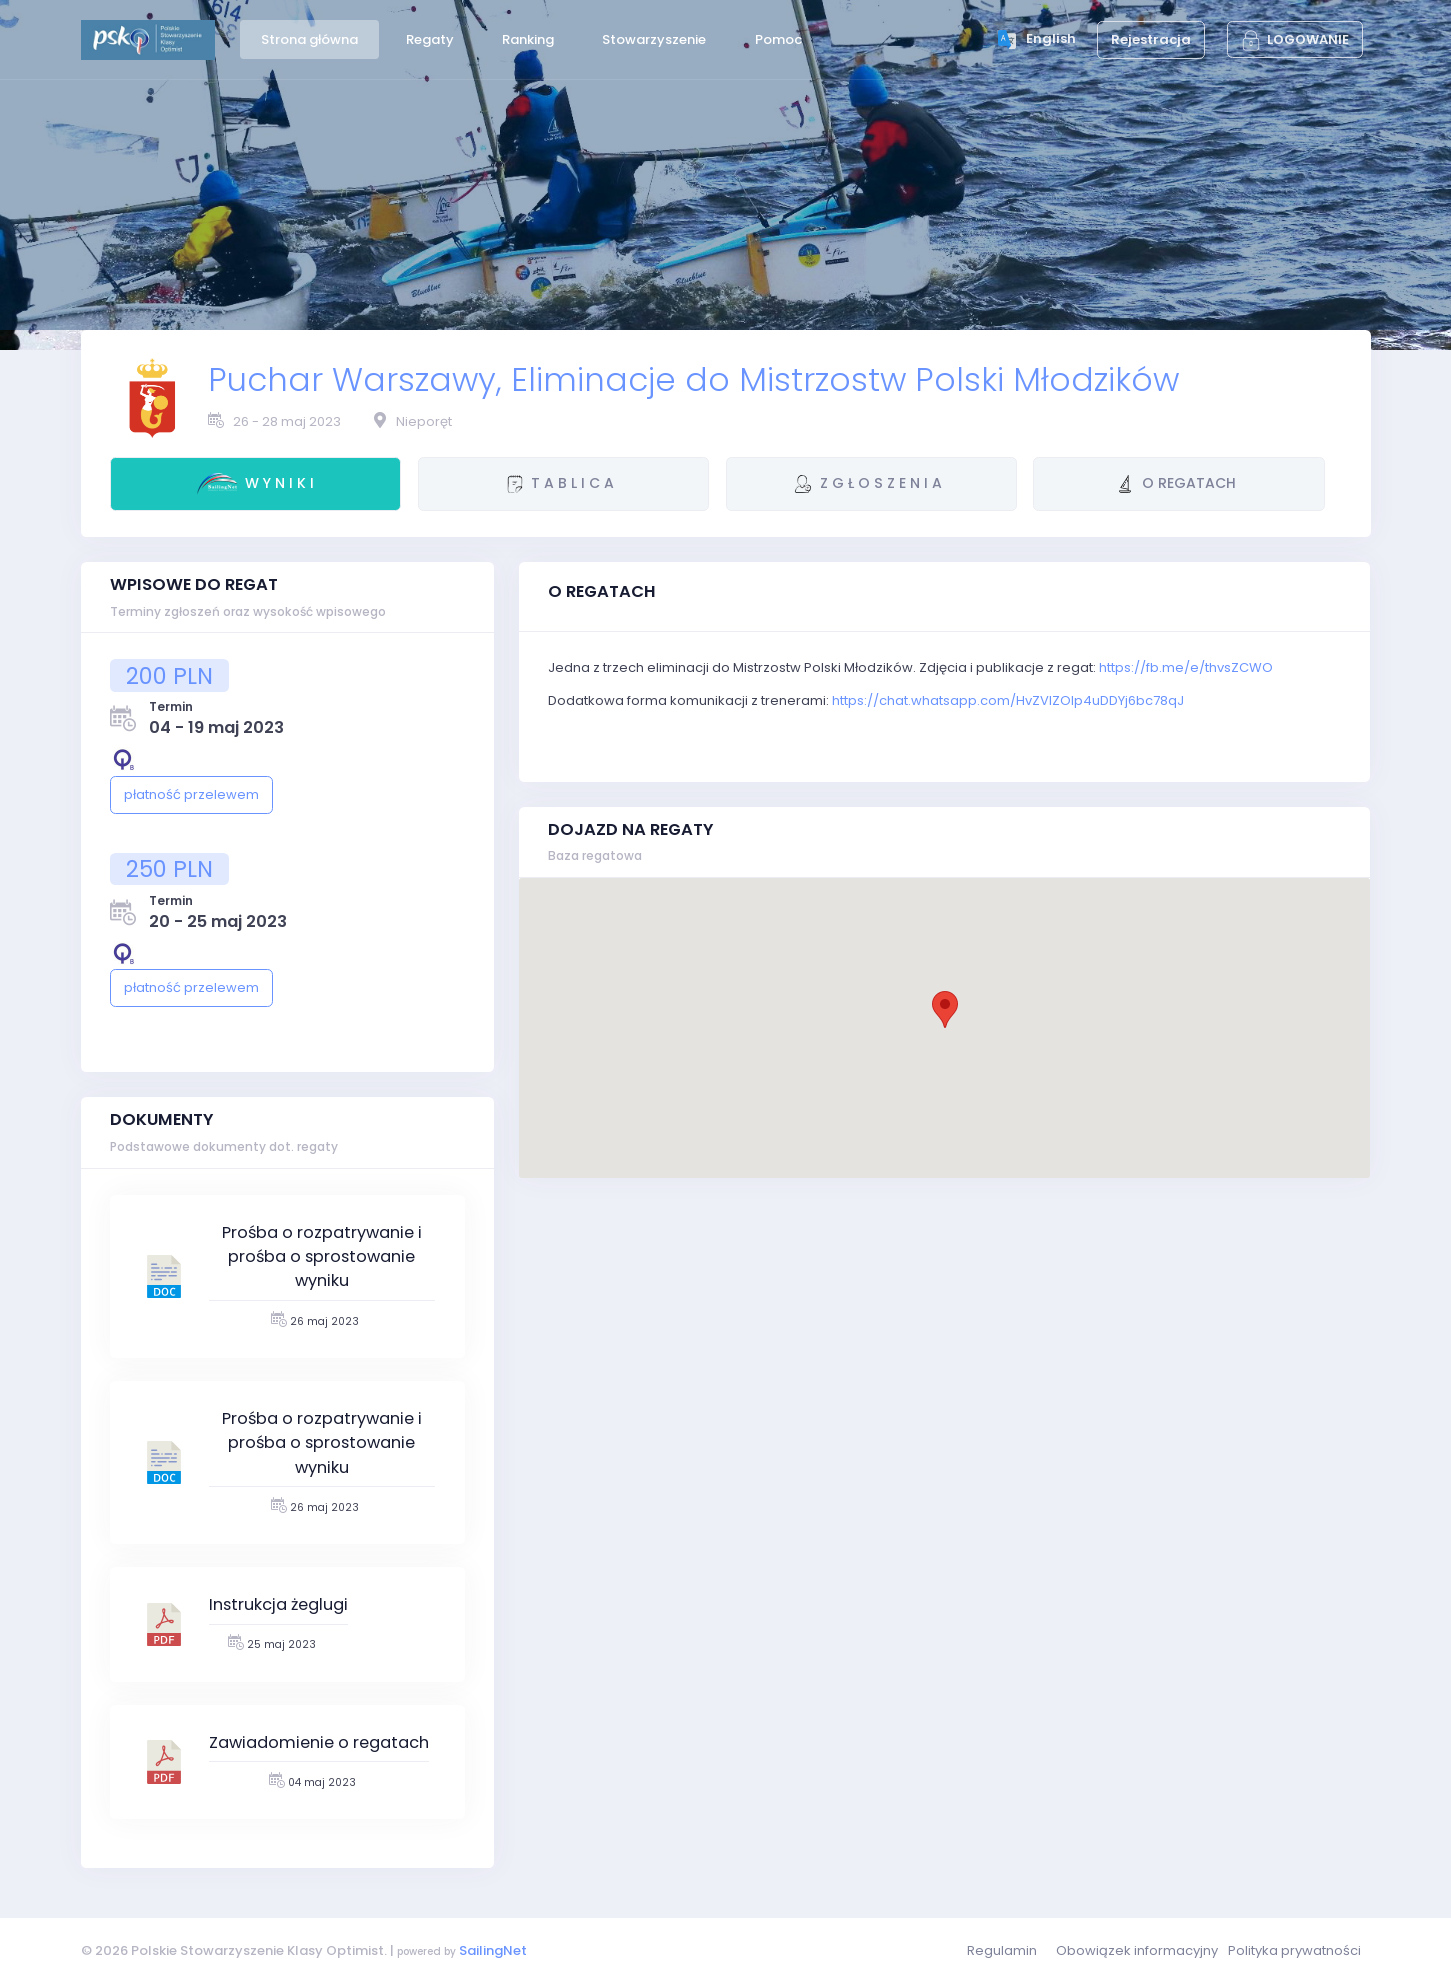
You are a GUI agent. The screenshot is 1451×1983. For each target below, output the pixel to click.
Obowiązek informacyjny (1137, 1950)
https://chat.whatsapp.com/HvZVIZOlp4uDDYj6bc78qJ (1008, 700)
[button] (945, 1009)
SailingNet (493, 1950)
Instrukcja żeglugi (278, 1604)
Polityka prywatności (1294, 1950)
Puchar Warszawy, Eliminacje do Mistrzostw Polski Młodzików (693, 379)
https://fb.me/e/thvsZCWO (1186, 667)
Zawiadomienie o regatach (319, 1742)
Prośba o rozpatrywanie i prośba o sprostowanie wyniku (322, 1257)
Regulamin (1002, 1950)
